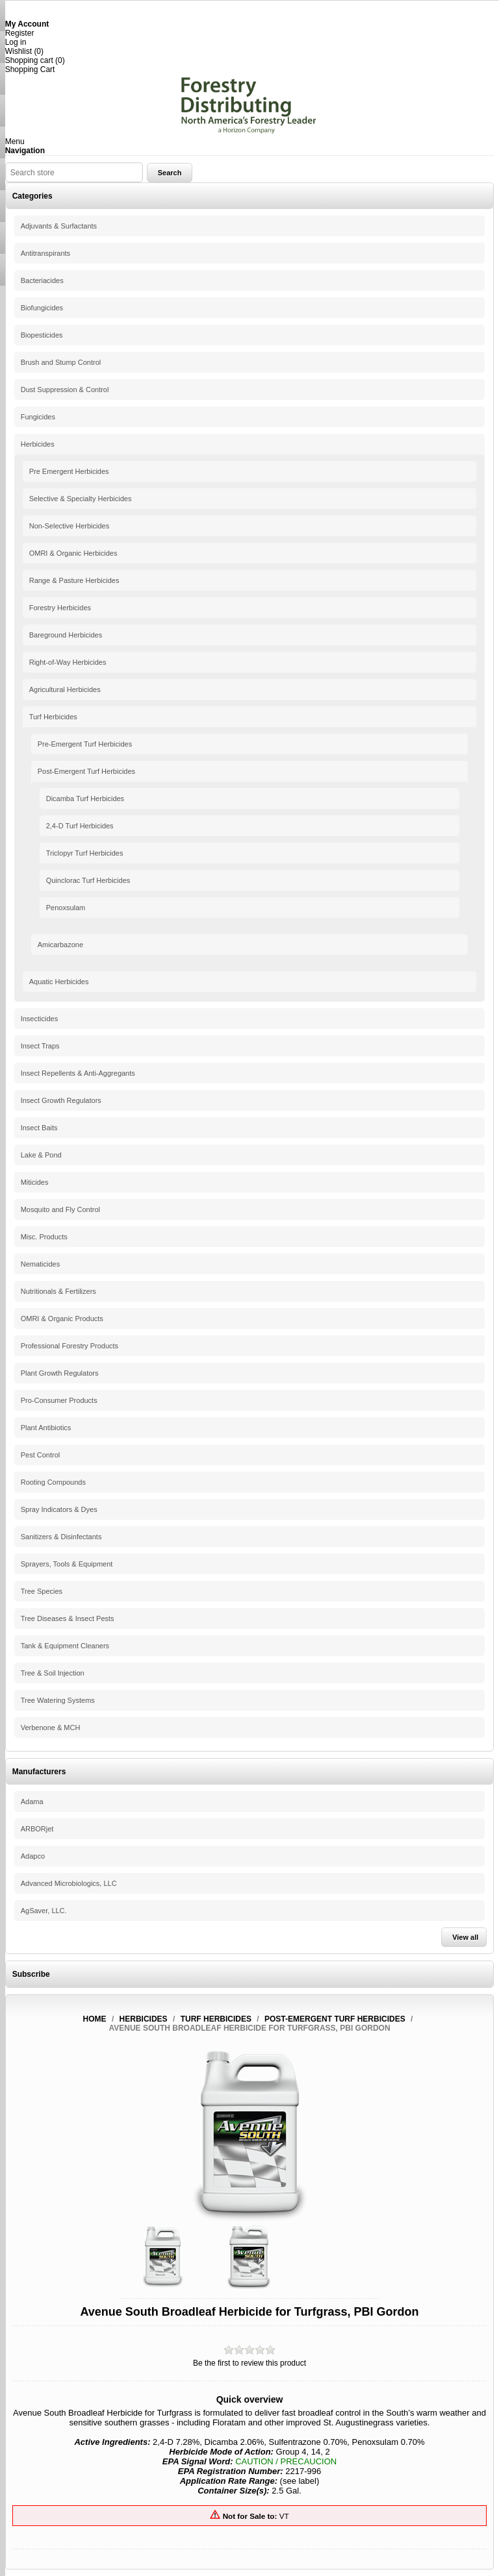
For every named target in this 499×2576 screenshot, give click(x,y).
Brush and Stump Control (61, 362)
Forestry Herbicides (60, 608)
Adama (32, 1801)
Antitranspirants (45, 253)
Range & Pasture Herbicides (74, 580)
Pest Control (40, 1455)
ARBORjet (37, 1829)
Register (19, 33)
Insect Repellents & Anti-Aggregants (78, 1073)
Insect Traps (40, 1046)
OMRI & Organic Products (62, 1318)
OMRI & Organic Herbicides (73, 553)
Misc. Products (44, 1237)
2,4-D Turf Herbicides (80, 826)
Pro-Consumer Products (59, 1400)
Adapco (33, 1856)
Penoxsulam (66, 907)
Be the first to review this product (249, 2363)
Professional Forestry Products (69, 1346)
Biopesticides (42, 335)
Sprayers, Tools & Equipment (67, 1564)
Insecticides (39, 1018)
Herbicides (38, 444)
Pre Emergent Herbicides (69, 471)
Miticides (35, 1182)
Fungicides (38, 417)
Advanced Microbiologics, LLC (69, 1883)
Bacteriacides (42, 280)
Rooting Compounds (53, 1482)
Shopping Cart (30, 69)
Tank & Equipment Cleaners (65, 1646)
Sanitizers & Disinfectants (61, 1537)
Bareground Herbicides (66, 635)
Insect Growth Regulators (61, 1100)
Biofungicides (42, 308)
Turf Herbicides (53, 717)
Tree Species (41, 1591)
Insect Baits (39, 1128)
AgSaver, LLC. (44, 1910)
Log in (16, 42)
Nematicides (40, 1264)
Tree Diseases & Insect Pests (67, 1618)
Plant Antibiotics (46, 1427)
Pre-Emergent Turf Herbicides (85, 744)
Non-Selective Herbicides (69, 526)
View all (465, 1937)
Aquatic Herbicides (59, 981)
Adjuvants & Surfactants (59, 226)
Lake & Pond (41, 1155)
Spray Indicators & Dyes (59, 1509)
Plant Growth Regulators (60, 1373)
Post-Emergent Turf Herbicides (86, 771)
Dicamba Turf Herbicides (85, 798)
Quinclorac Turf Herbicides (88, 880)
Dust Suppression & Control (65, 389)
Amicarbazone (60, 944)
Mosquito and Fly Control (60, 1209)
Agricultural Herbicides (65, 689)
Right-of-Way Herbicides (68, 662)
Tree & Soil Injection (52, 1673)
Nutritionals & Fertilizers (58, 1291)
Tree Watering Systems (58, 1700)
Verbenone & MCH (51, 1727)
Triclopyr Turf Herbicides (84, 853)
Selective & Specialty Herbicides (80, 498)
